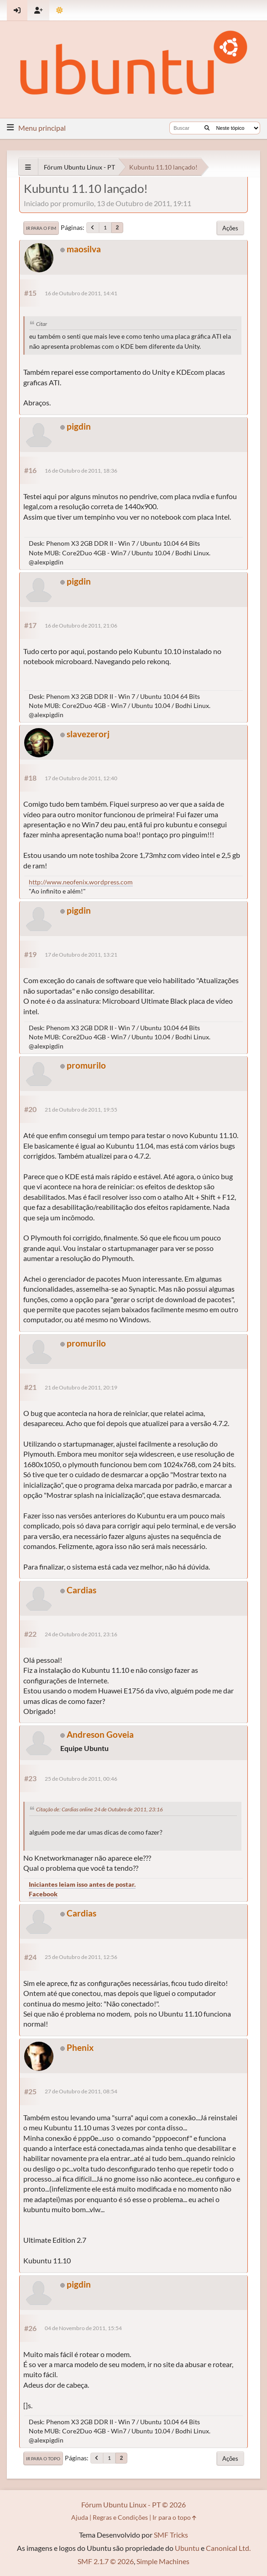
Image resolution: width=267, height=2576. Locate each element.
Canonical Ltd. (228, 2548)
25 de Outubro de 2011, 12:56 (81, 1957)
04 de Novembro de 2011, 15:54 (83, 2328)
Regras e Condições (120, 2517)
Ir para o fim (41, 228)
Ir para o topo (43, 2458)
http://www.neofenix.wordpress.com (81, 882)
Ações (230, 228)
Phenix (80, 2047)
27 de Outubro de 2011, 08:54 (81, 2091)
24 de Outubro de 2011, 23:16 (81, 1634)
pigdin (79, 426)
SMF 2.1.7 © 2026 (106, 2561)
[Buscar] (207, 128)
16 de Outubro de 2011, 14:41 (81, 293)
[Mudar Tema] (59, 10)
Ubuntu (187, 2548)
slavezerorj (88, 734)
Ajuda (79, 2517)
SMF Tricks (171, 2534)
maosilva (84, 249)
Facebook (43, 1894)
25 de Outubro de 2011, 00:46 (81, 1779)
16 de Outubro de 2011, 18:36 (81, 471)
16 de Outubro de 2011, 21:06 (81, 625)
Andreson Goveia (100, 1734)
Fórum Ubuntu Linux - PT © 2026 (133, 2504)
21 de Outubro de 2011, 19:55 (81, 1109)
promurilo (86, 1065)
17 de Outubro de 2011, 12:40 (81, 778)
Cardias (81, 1590)
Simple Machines (162, 2561)
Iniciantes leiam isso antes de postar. (82, 1884)
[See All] (28, 167)
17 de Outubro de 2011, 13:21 (81, 955)
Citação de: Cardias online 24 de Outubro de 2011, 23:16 (99, 1809)
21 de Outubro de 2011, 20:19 (81, 1387)
